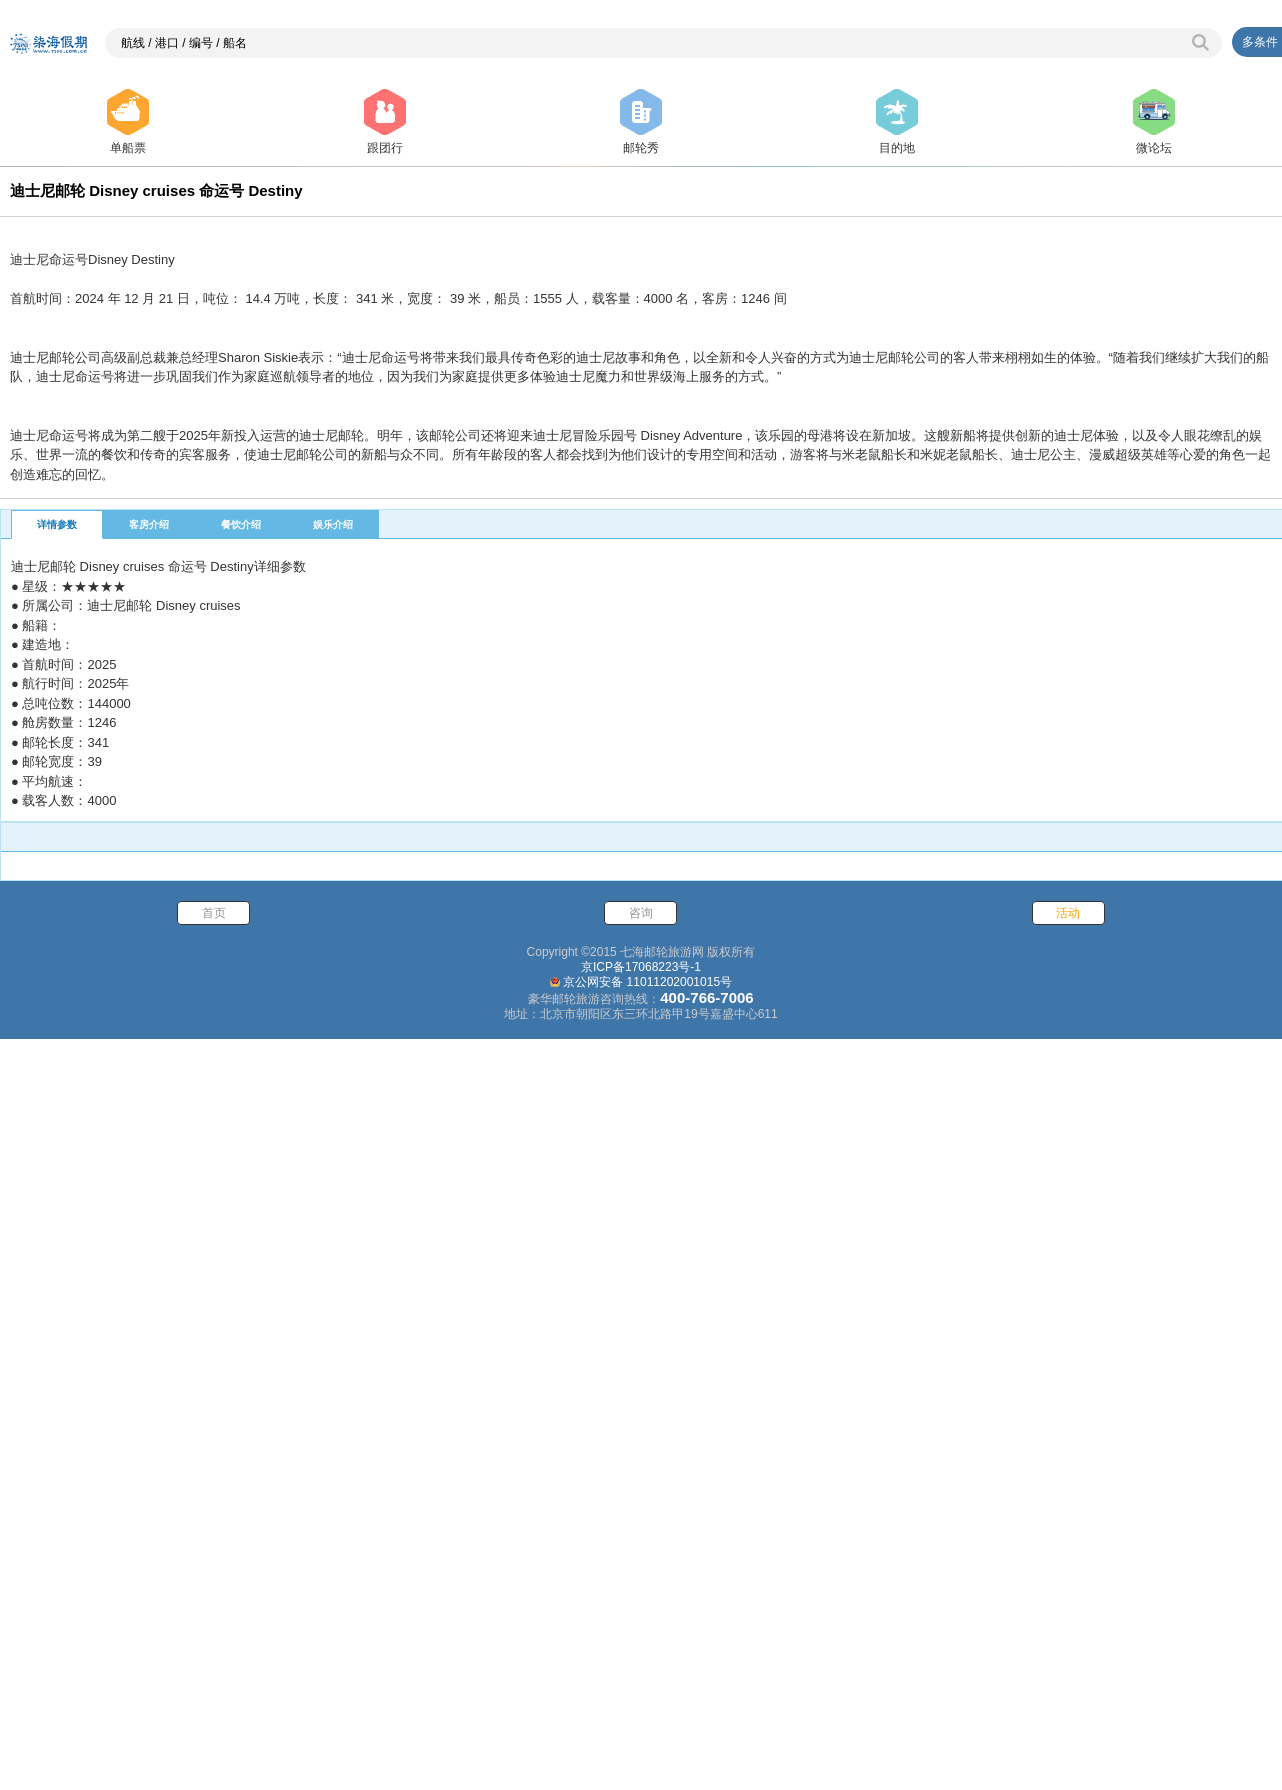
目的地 (897, 122)
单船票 (128, 122)
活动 (1068, 1654)
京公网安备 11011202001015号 (647, 1723)
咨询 (641, 1654)
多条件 (1260, 42)
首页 (214, 1654)
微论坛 (1154, 122)
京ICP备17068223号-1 (641, 1708)
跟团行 (385, 122)
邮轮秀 (641, 122)
